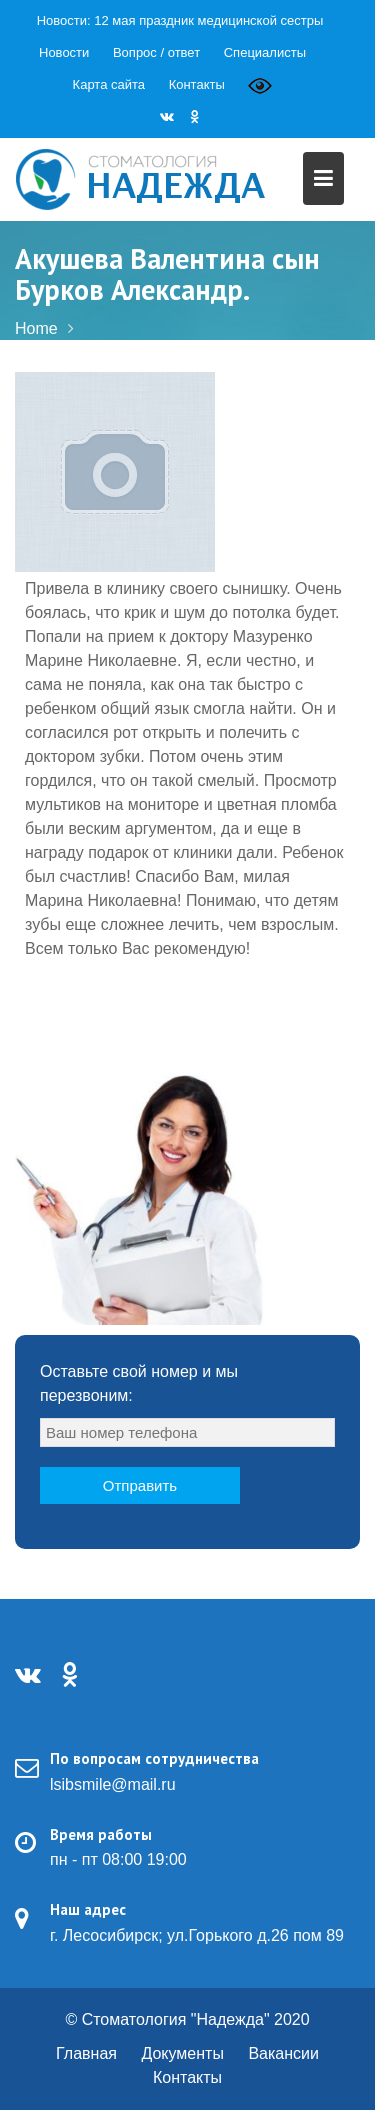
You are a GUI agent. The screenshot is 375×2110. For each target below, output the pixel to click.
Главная (86, 2053)
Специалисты (265, 52)
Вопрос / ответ (156, 52)
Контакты (197, 84)
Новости (64, 52)
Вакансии (283, 2053)
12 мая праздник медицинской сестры (208, 20)
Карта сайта (109, 84)
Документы (182, 2053)
